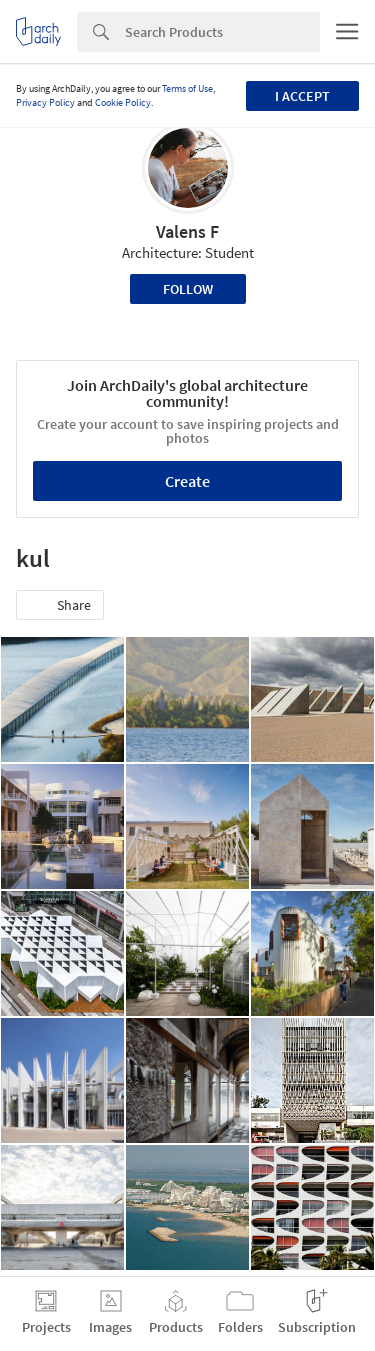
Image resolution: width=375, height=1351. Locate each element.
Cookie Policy (123, 102)
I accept (302, 96)
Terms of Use (187, 88)
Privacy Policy (45, 102)
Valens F (187, 231)
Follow (188, 289)
